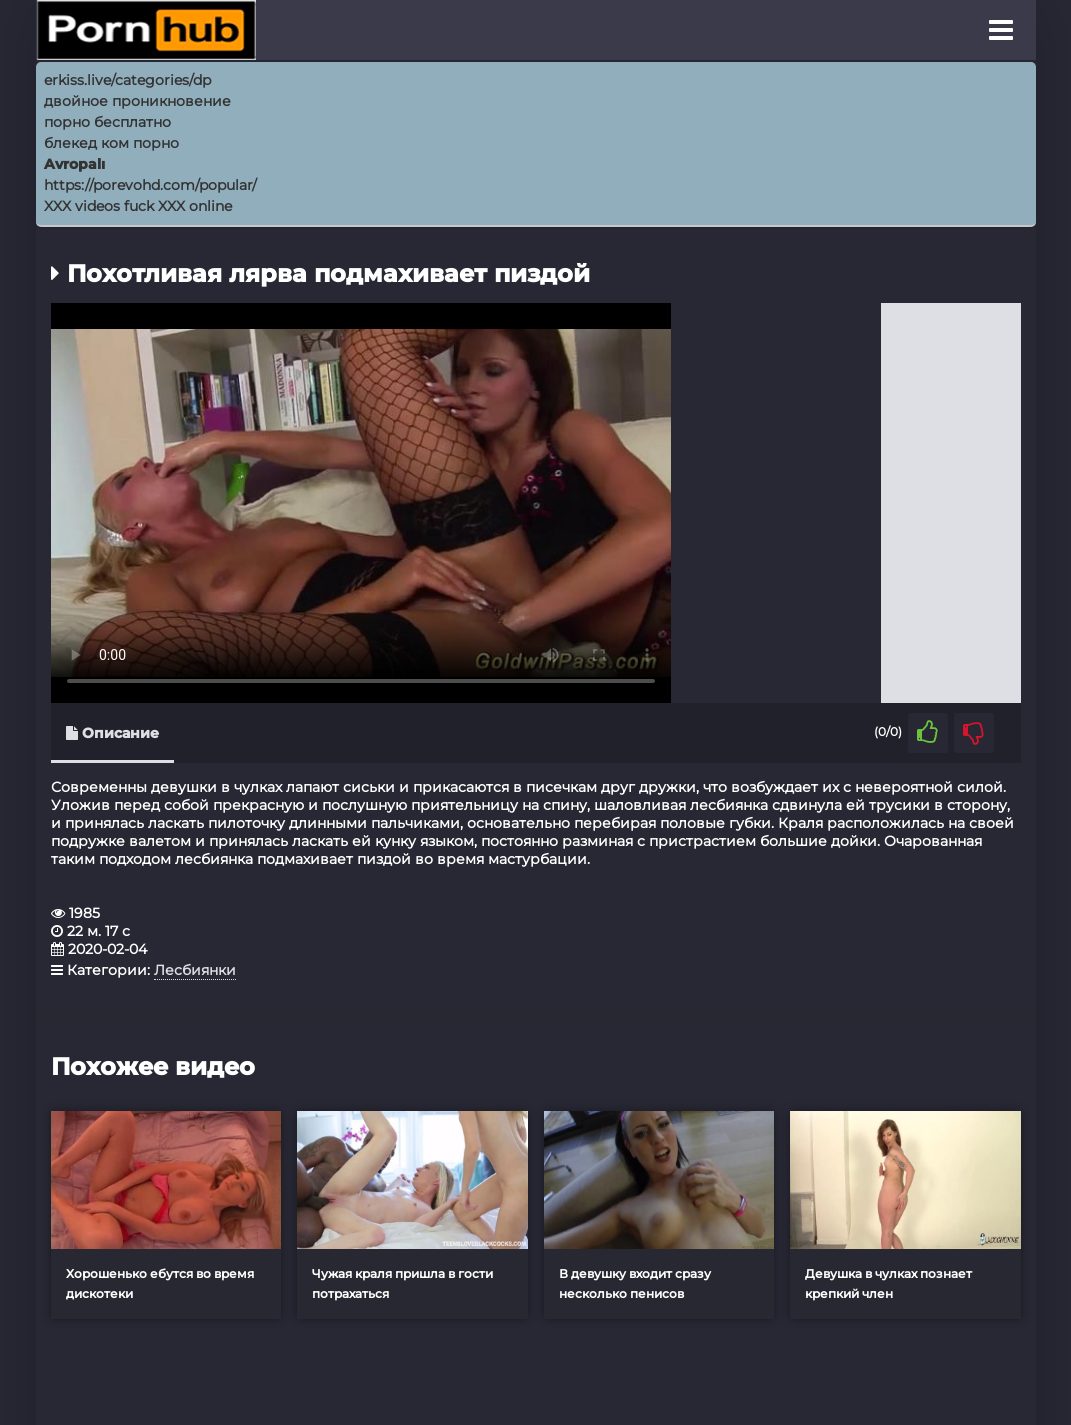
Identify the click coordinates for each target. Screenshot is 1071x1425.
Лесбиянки (195, 970)
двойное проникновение (137, 101)
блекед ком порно (111, 143)
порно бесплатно (107, 122)
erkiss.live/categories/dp (127, 80)
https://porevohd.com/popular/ (150, 185)
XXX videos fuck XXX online (138, 206)
